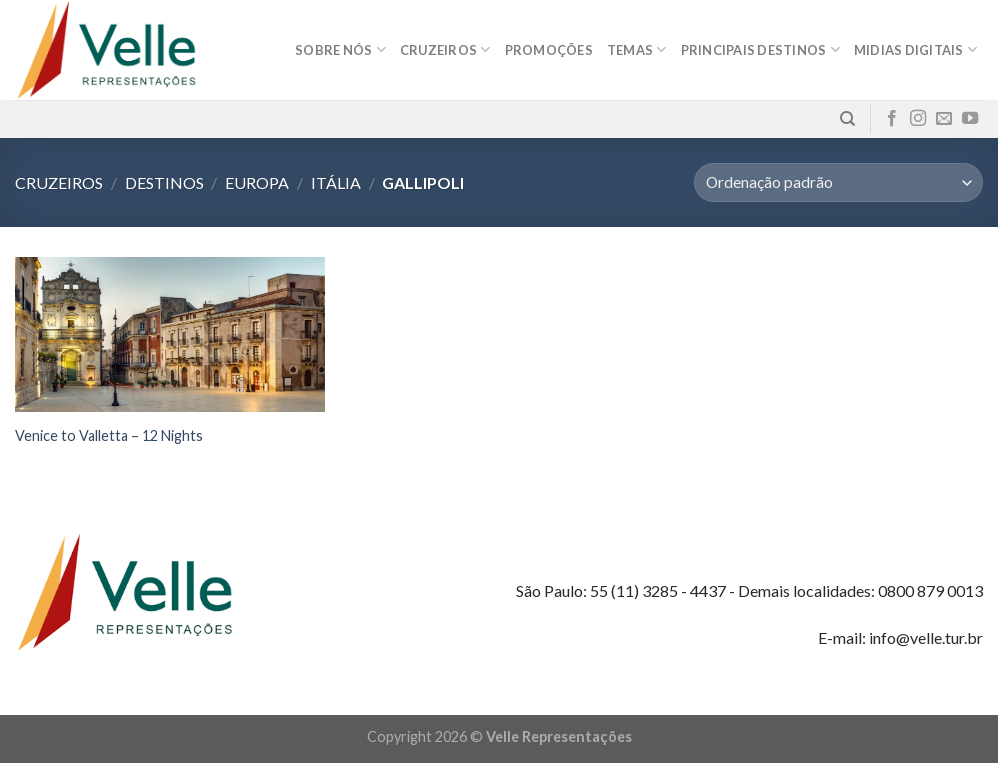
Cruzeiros (445, 49)
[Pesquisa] (847, 119)
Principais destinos (760, 49)
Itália (336, 182)
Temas (637, 49)
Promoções (549, 50)
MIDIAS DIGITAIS (915, 49)
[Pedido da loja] (838, 182)
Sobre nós (340, 49)
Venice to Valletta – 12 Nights (109, 435)
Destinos (164, 182)
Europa (257, 182)
